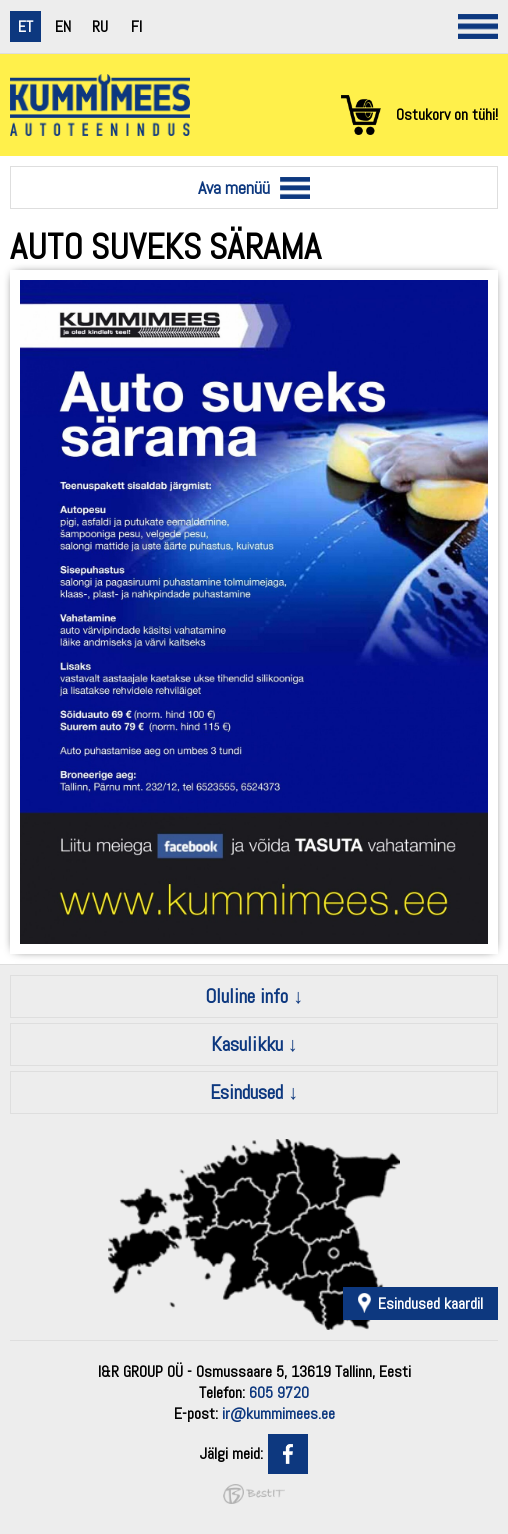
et (25, 26)
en (63, 26)
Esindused (246, 1092)
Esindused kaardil (430, 1303)
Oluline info (246, 996)
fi (136, 26)
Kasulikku (247, 1044)
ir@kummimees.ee (278, 1413)
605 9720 (279, 1392)
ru (100, 26)
